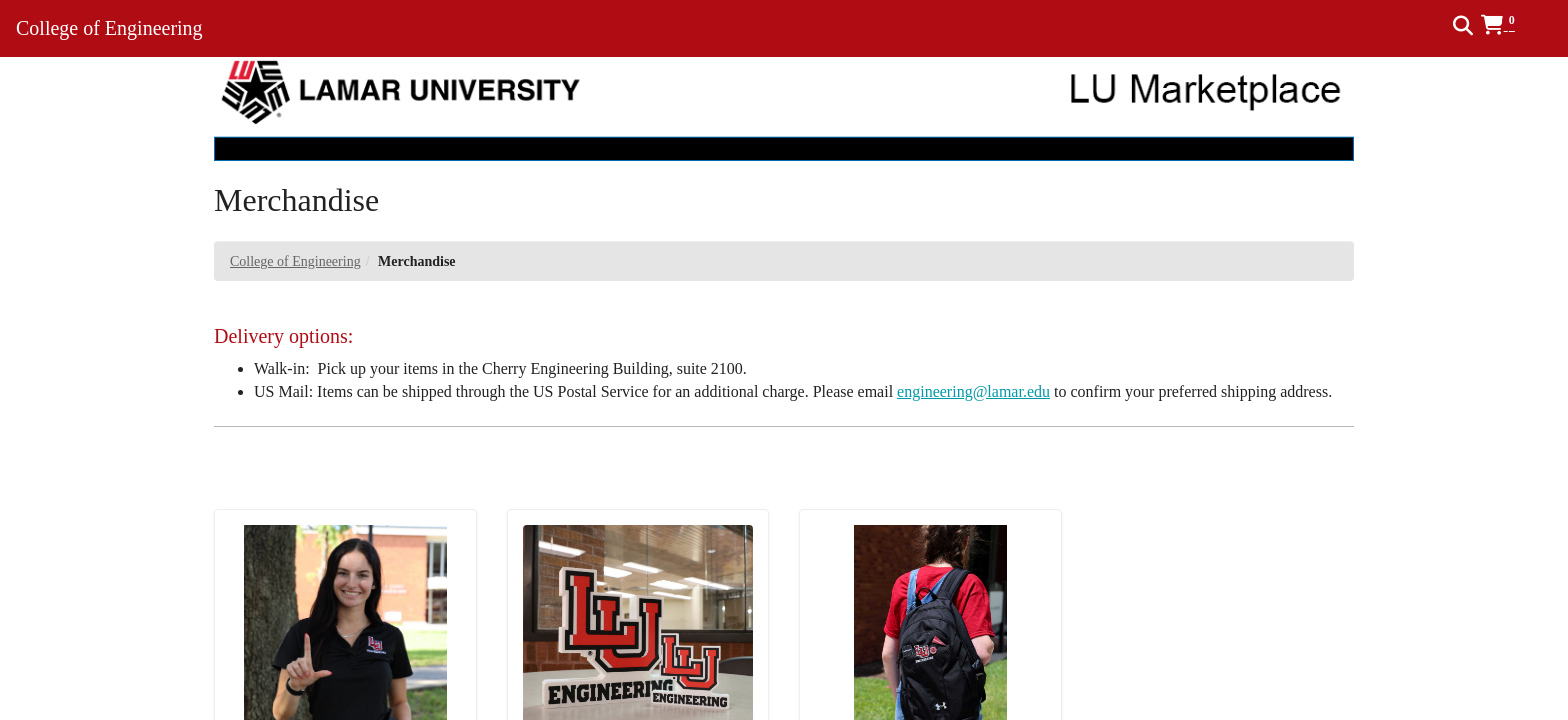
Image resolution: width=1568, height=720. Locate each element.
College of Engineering (295, 261)
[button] (1508, 25)
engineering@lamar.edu (973, 391)
